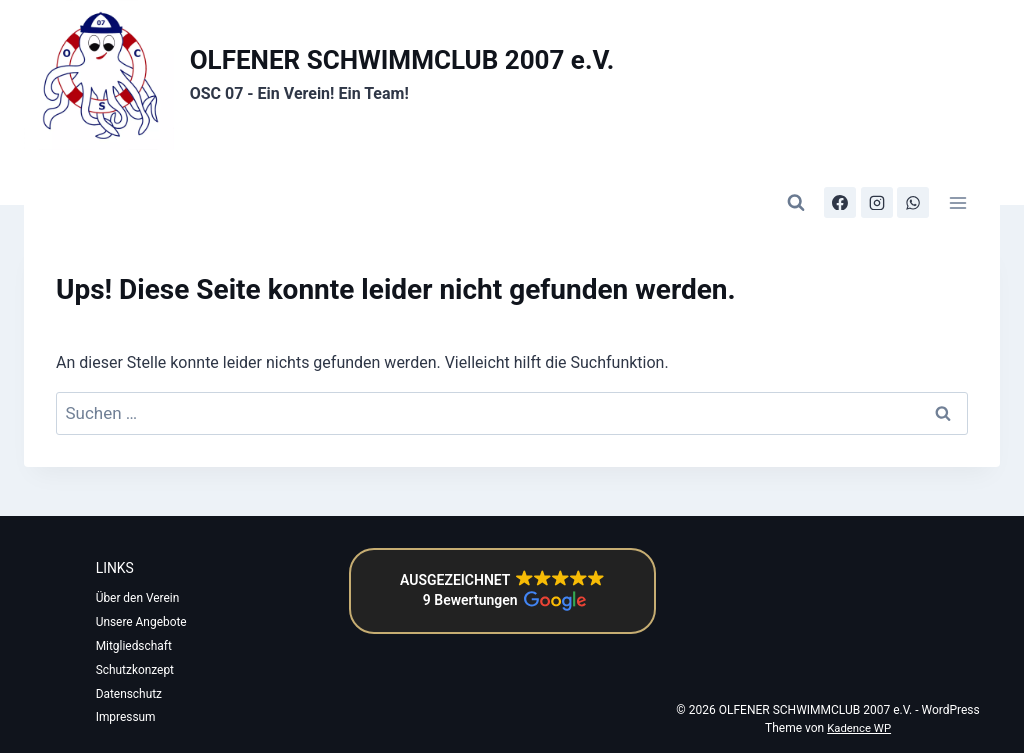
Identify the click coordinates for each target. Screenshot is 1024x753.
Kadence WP (859, 729)
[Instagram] (876, 175)
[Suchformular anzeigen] (796, 175)
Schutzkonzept (143, 670)
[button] (501, 569)
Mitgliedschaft (142, 646)
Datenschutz (137, 694)
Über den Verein (146, 576)
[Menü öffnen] (957, 174)
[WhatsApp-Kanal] (913, 175)
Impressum (134, 718)
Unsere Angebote (129, 611)
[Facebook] (840, 175)
